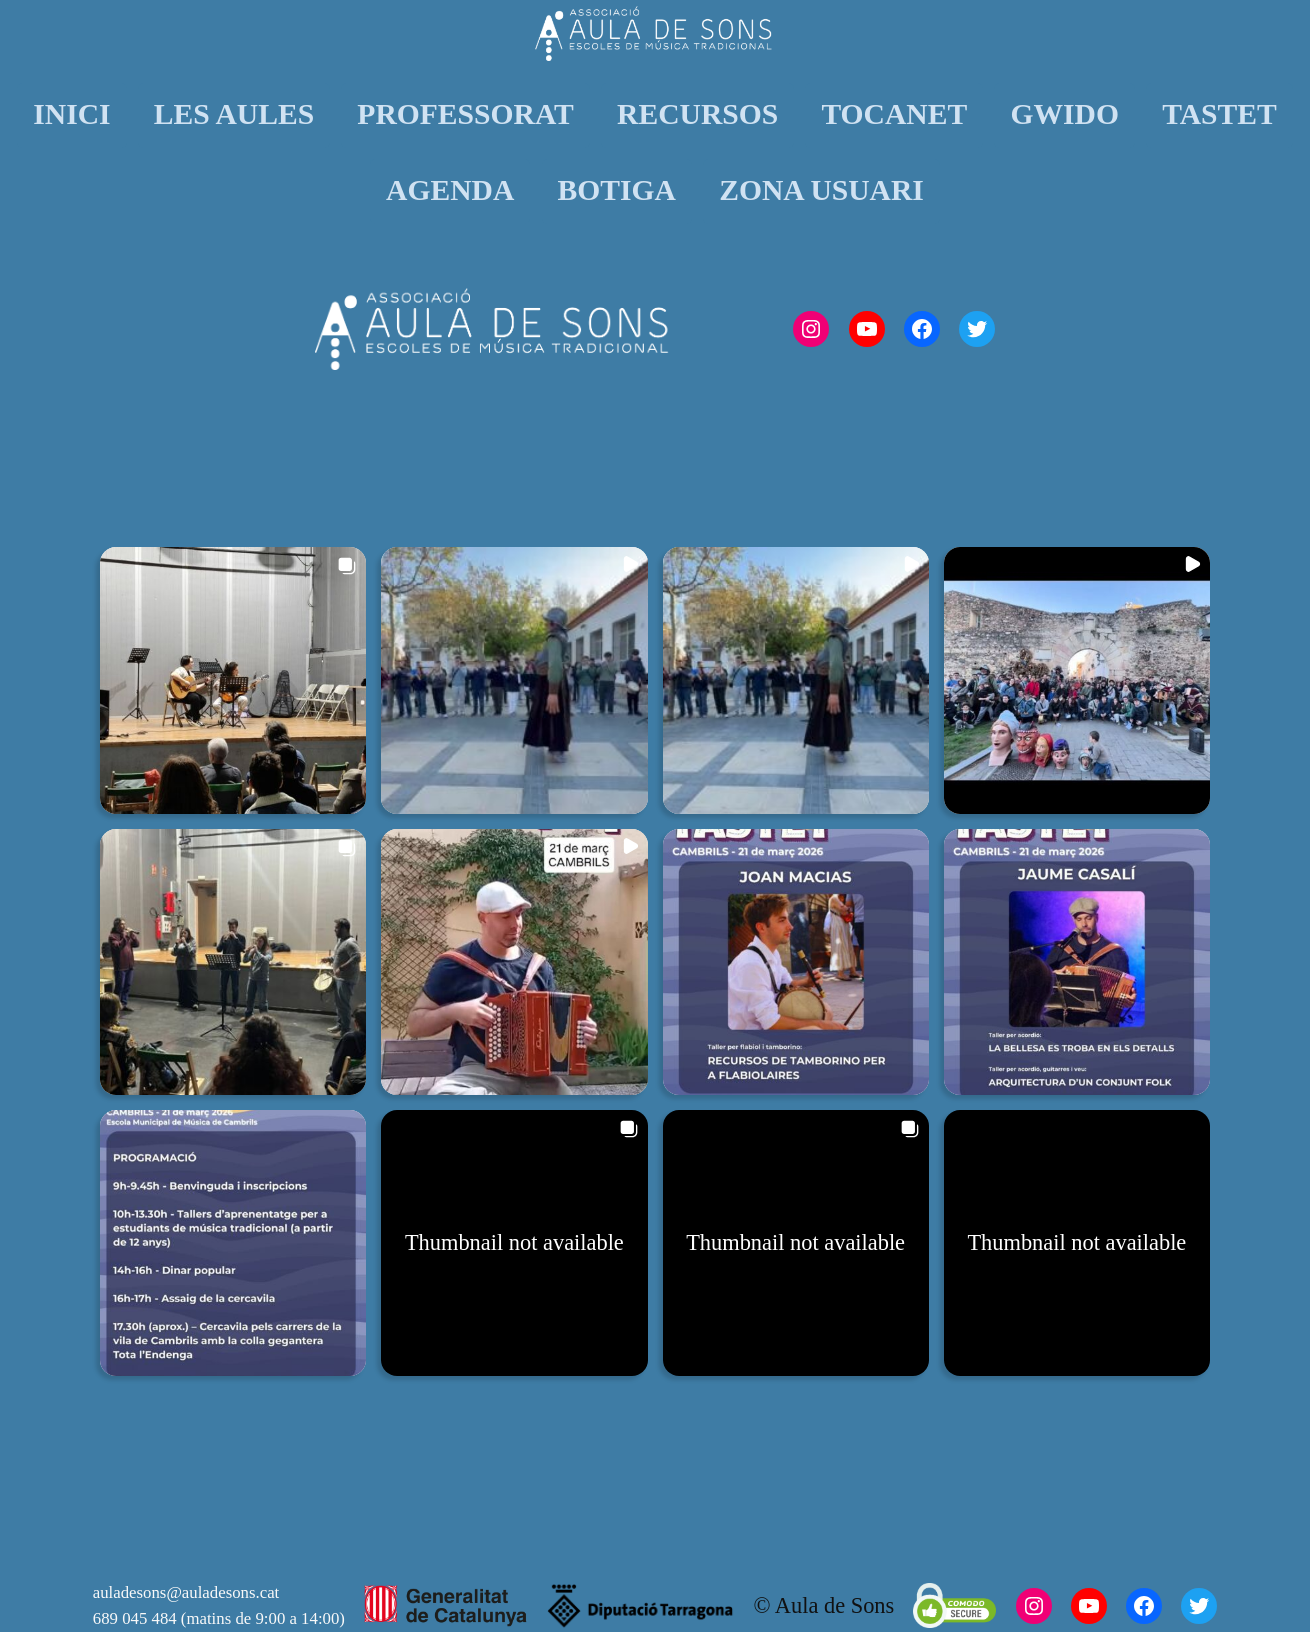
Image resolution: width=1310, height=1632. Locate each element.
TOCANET (894, 114)
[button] (233, 680)
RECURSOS (697, 114)
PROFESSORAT (465, 114)
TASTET (1219, 114)
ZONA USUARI (821, 190)
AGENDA (450, 190)
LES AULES (234, 114)
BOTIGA (617, 190)
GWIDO (1064, 114)
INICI (71, 114)
